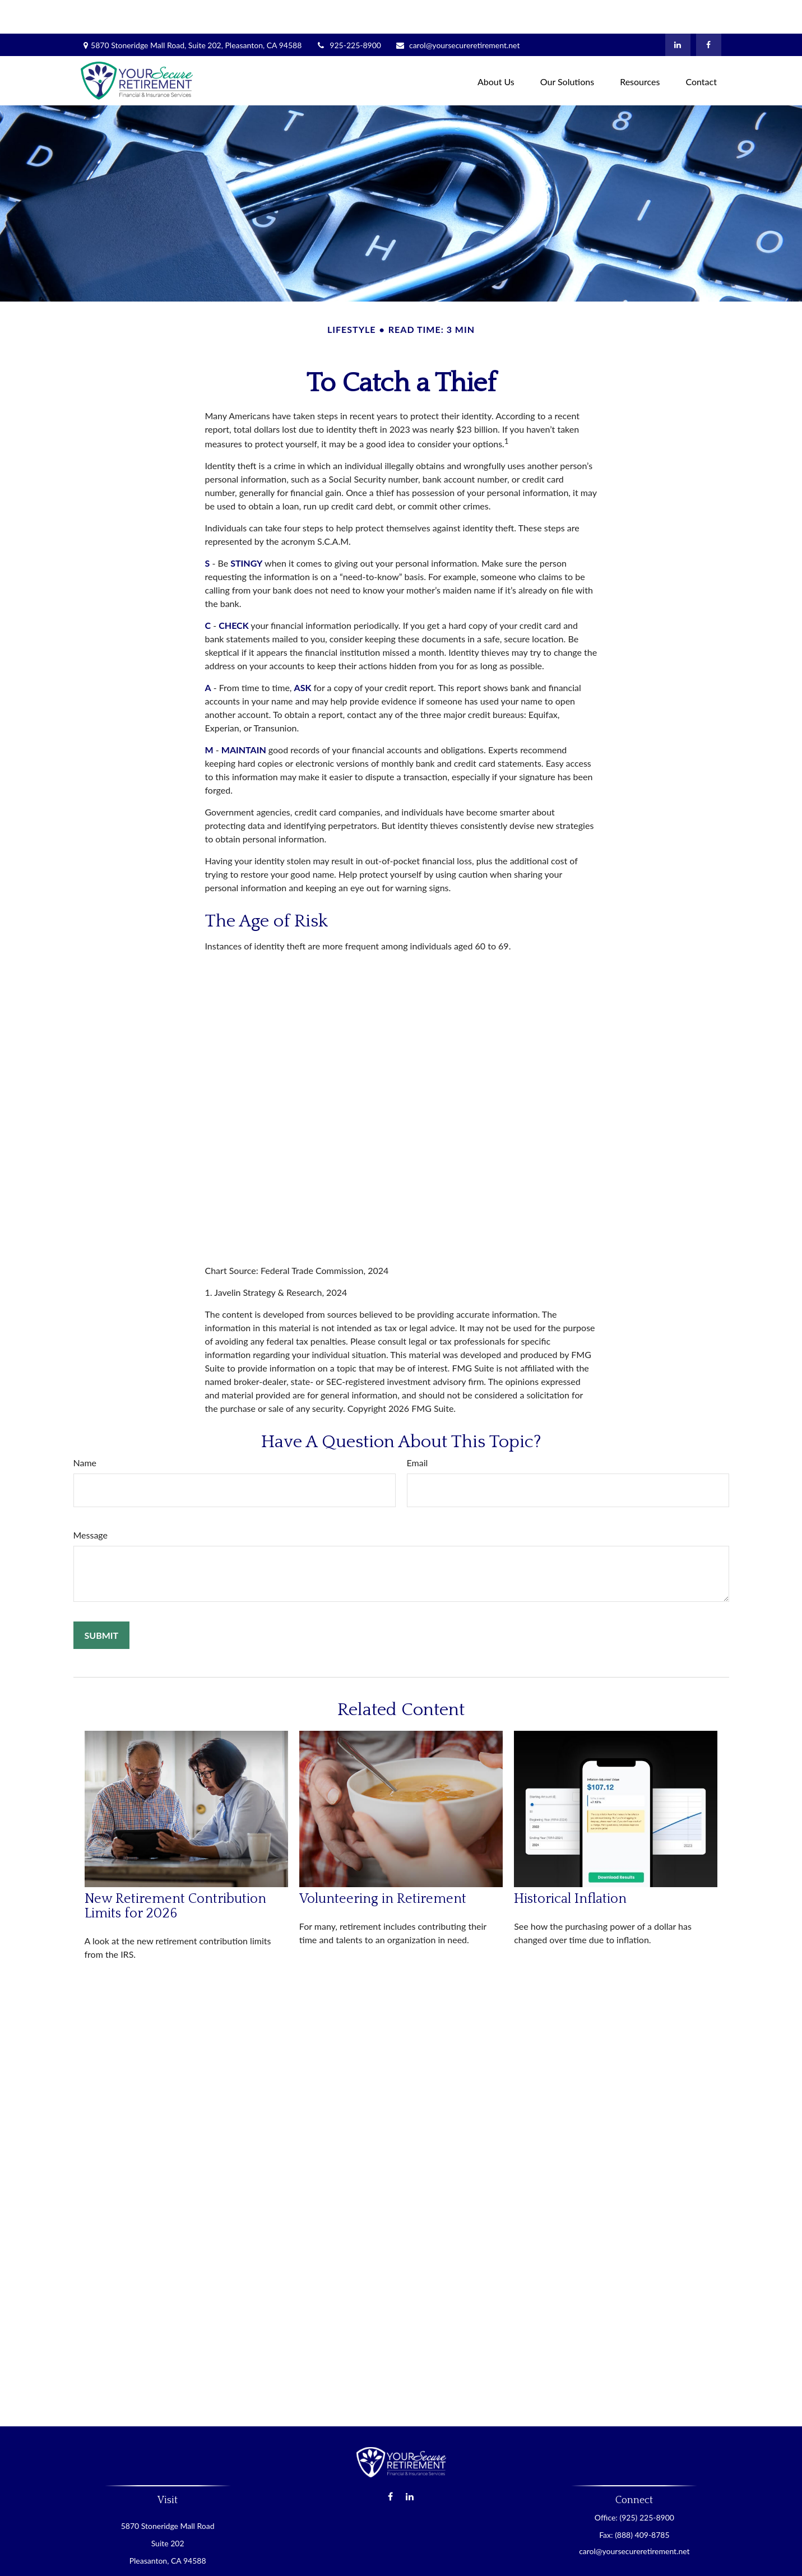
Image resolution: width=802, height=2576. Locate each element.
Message (90, 1501)
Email (417, 1429)
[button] (496, 46)
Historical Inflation (570, 1865)
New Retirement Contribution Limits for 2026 (175, 1872)
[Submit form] (101, 1601)
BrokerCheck (510, 2561)
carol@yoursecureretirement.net (457, 11)
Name (85, 1429)
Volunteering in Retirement (382, 1865)
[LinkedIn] (677, 11)
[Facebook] (708, 11)
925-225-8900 (348, 11)
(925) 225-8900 (646, 2484)
